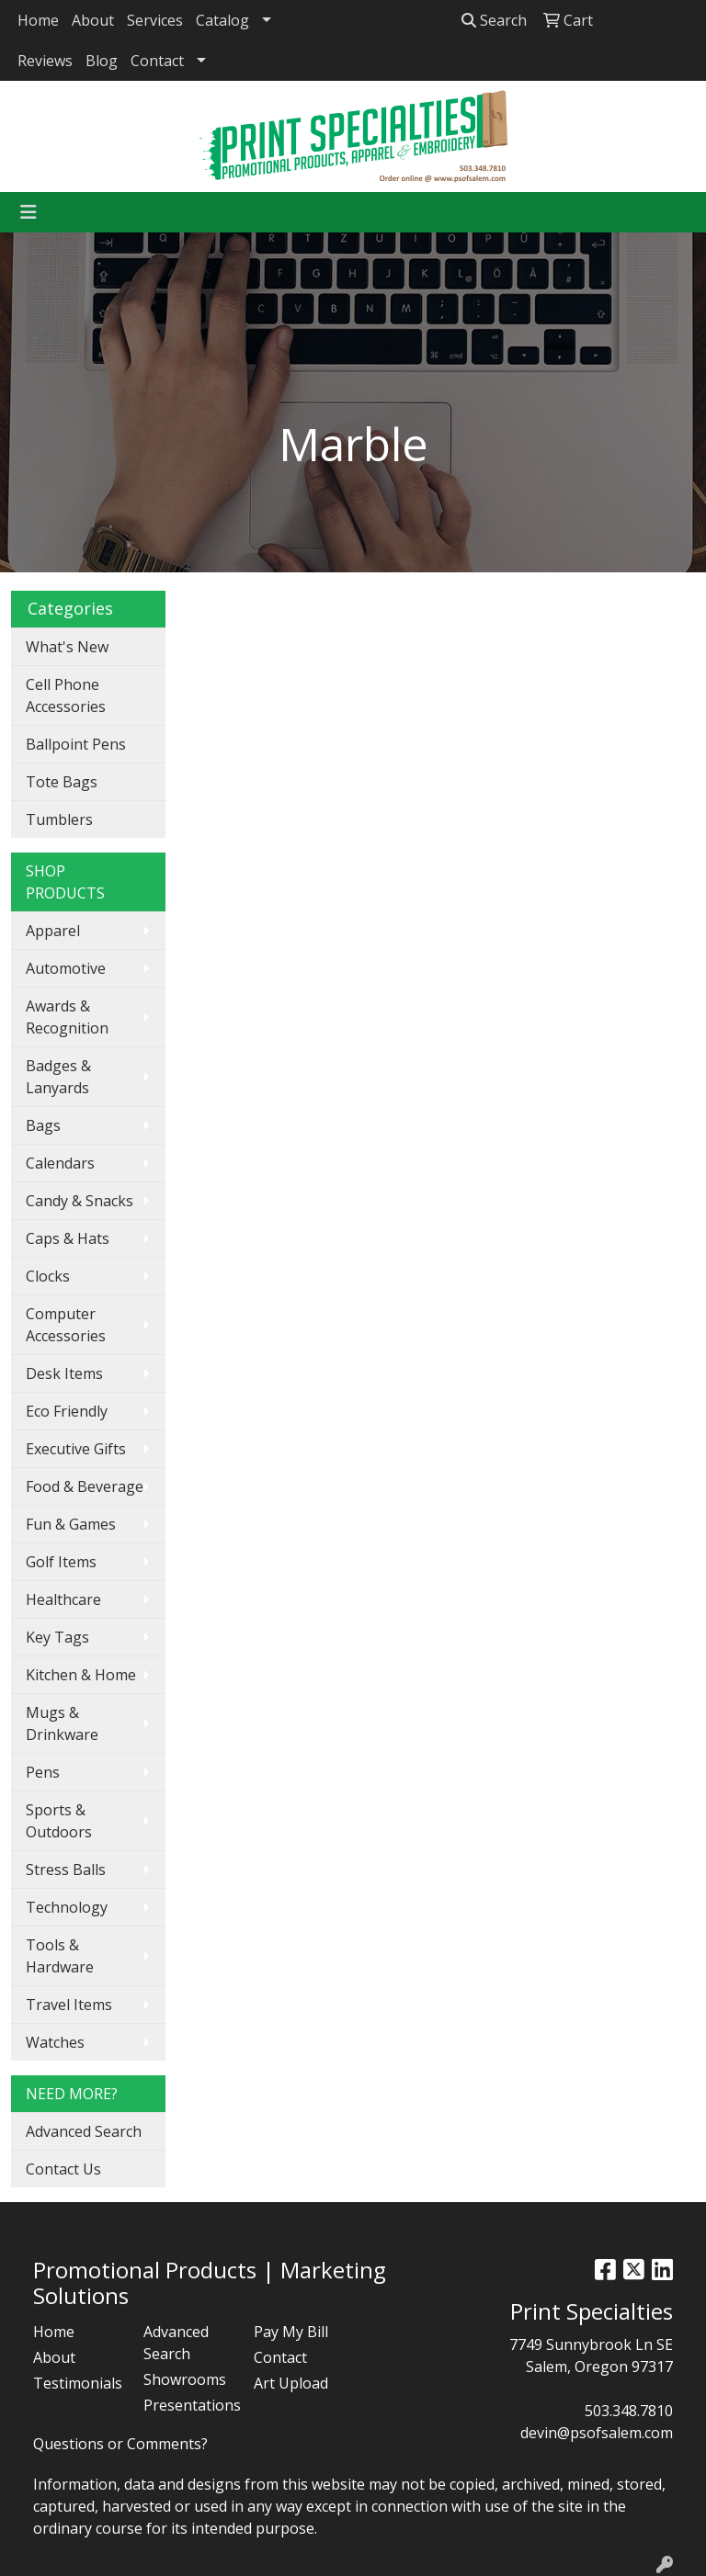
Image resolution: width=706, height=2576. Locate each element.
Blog (101, 61)
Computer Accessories (66, 1325)
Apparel (53, 931)
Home (38, 20)
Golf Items (61, 1562)
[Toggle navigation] (28, 212)
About (93, 20)
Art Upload (291, 2383)
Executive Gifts (76, 1449)
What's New (67, 647)
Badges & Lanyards (58, 1077)
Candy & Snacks (79, 1201)
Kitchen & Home (81, 1675)
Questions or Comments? (120, 2444)
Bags (43, 1125)
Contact (157, 61)
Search (494, 20)
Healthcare (63, 1599)
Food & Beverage (84, 1486)
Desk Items (64, 1373)
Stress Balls (66, 1869)
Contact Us (63, 2169)
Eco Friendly (67, 1411)
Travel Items (69, 2004)
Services (155, 20)
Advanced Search (84, 2131)
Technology (67, 1907)
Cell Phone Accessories (66, 695)
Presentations (187, 2405)
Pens (43, 1772)
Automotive (66, 968)
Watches (55, 2042)
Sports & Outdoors (59, 1821)
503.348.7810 (629, 2411)
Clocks (48, 1276)
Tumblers (59, 819)
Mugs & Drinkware (62, 1723)
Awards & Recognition (67, 1017)
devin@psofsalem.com (596, 2433)
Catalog (222, 20)
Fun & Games (71, 1524)
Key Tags (57, 1637)
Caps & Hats (67, 1238)
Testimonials (77, 2383)
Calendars (60, 1163)
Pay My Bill (291, 2332)
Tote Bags (61, 782)
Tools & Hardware (60, 1956)
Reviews (45, 61)
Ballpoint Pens (76, 744)
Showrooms (184, 2379)
